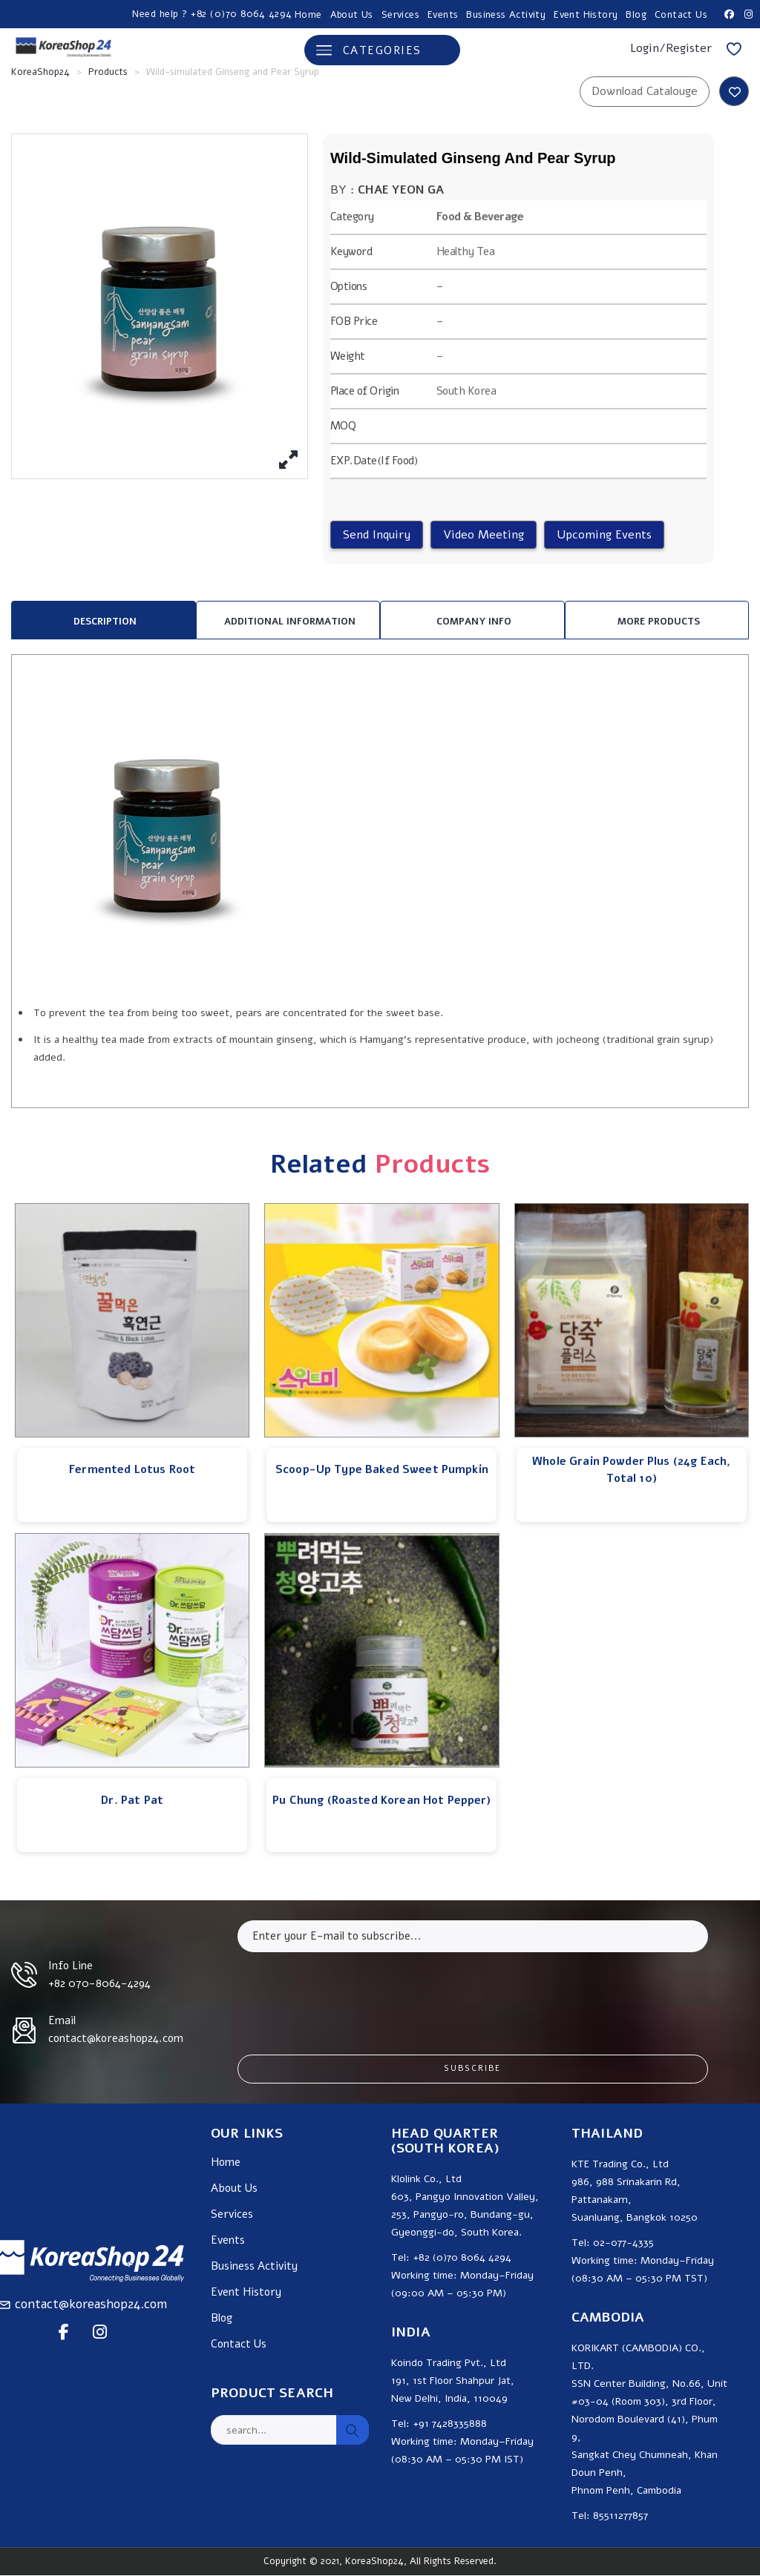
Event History (586, 15)
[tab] (103, 620)
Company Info (473, 621)
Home (308, 15)
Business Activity (506, 15)
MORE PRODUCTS (659, 621)
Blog (636, 15)
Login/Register (671, 48)
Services (400, 15)
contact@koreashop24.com (91, 2304)
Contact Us (681, 15)
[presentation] (350, 1992)
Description (105, 621)
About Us (351, 15)
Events (443, 15)
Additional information (290, 621)
